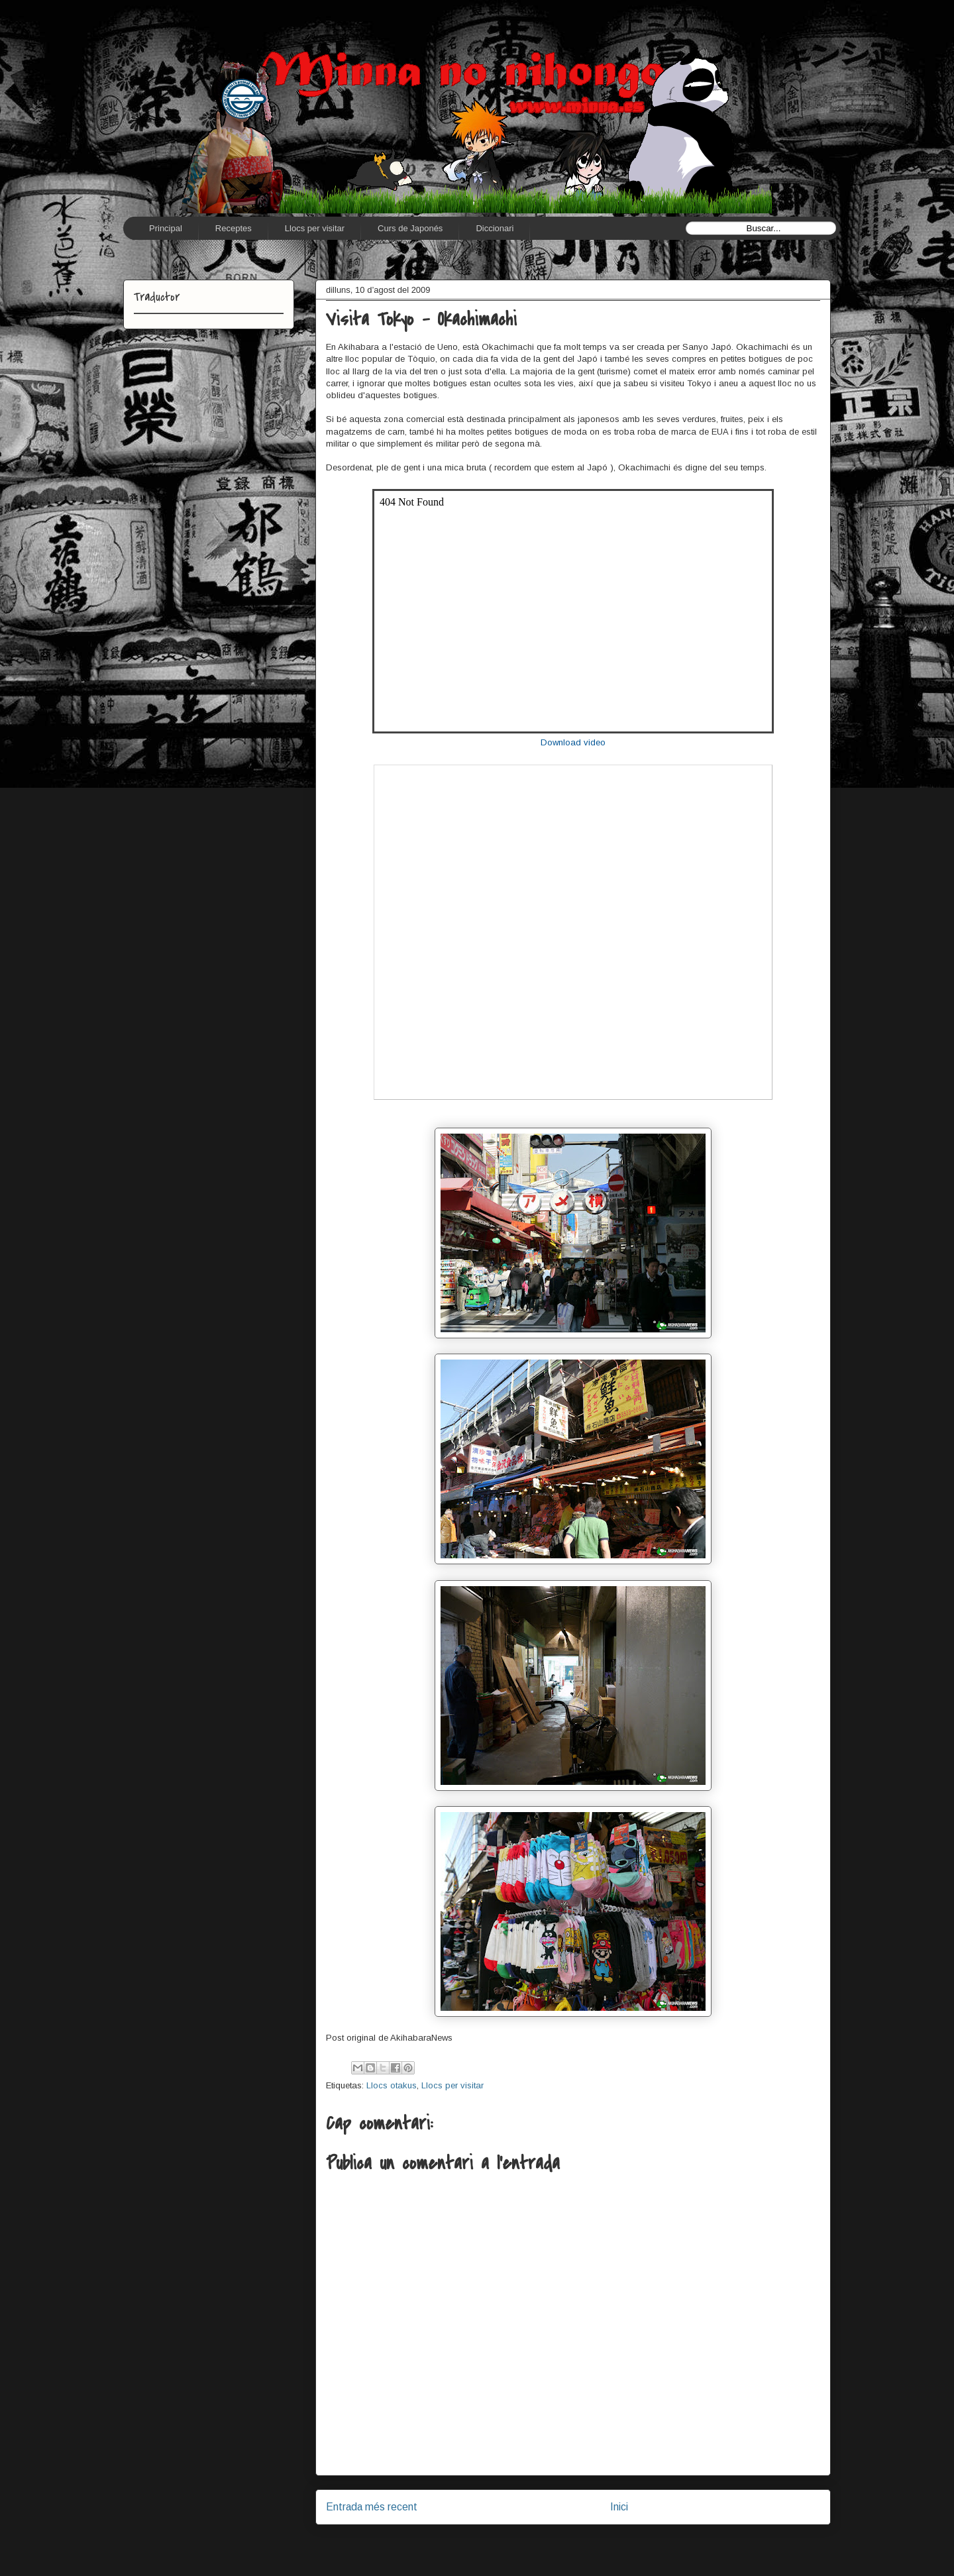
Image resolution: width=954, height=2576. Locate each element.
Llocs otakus (391, 2085)
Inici (619, 2506)
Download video (573, 742)
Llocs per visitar (314, 228)
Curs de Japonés (410, 228)
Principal (165, 228)
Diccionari (494, 228)
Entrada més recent (371, 2506)
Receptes (233, 228)
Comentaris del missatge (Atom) (603, 2541)
